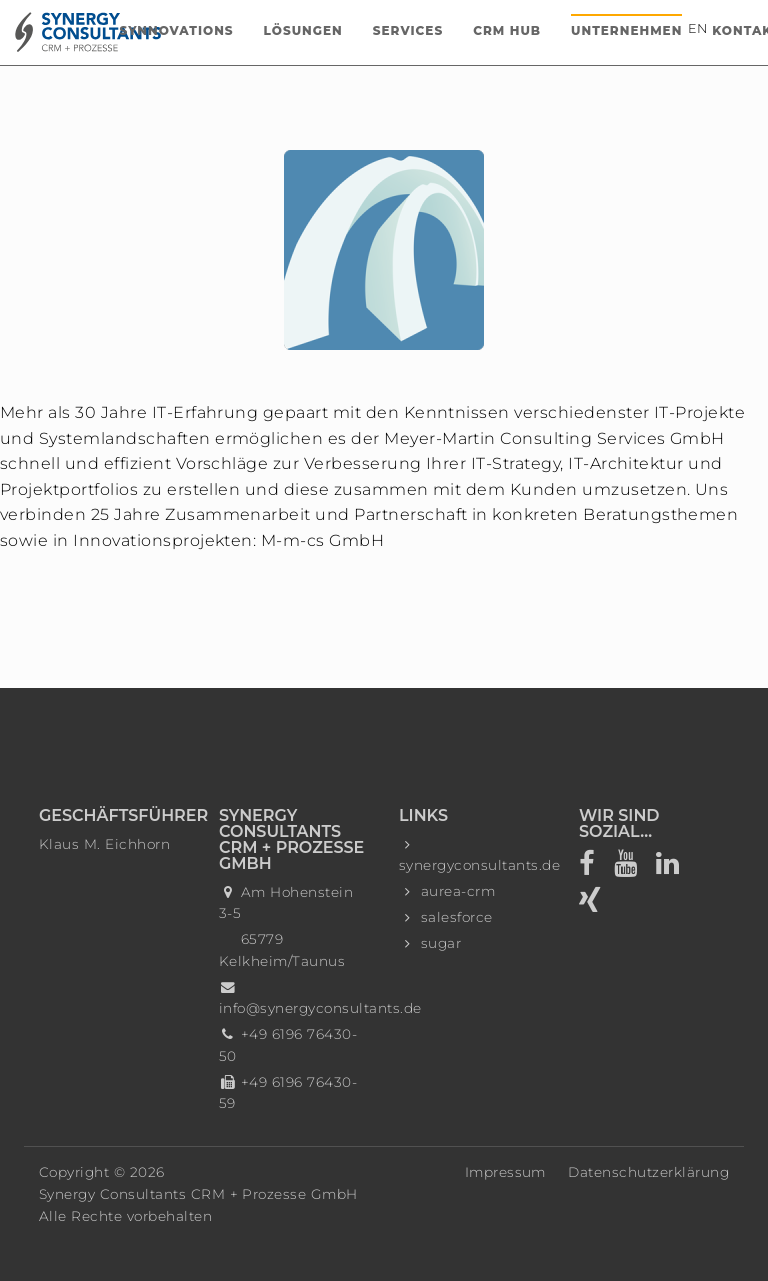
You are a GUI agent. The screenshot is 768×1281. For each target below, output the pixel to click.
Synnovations (177, 30)
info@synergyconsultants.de (320, 1008)
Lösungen (303, 30)
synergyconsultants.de (479, 865)
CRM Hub (507, 30)
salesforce (457, 917)
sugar (441, 943)
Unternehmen (626, 30)
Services (408, 30)
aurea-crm (458, 891)
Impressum (505, 1172)
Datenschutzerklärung (648, 1172)
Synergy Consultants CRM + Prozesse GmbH (198, 1194)
